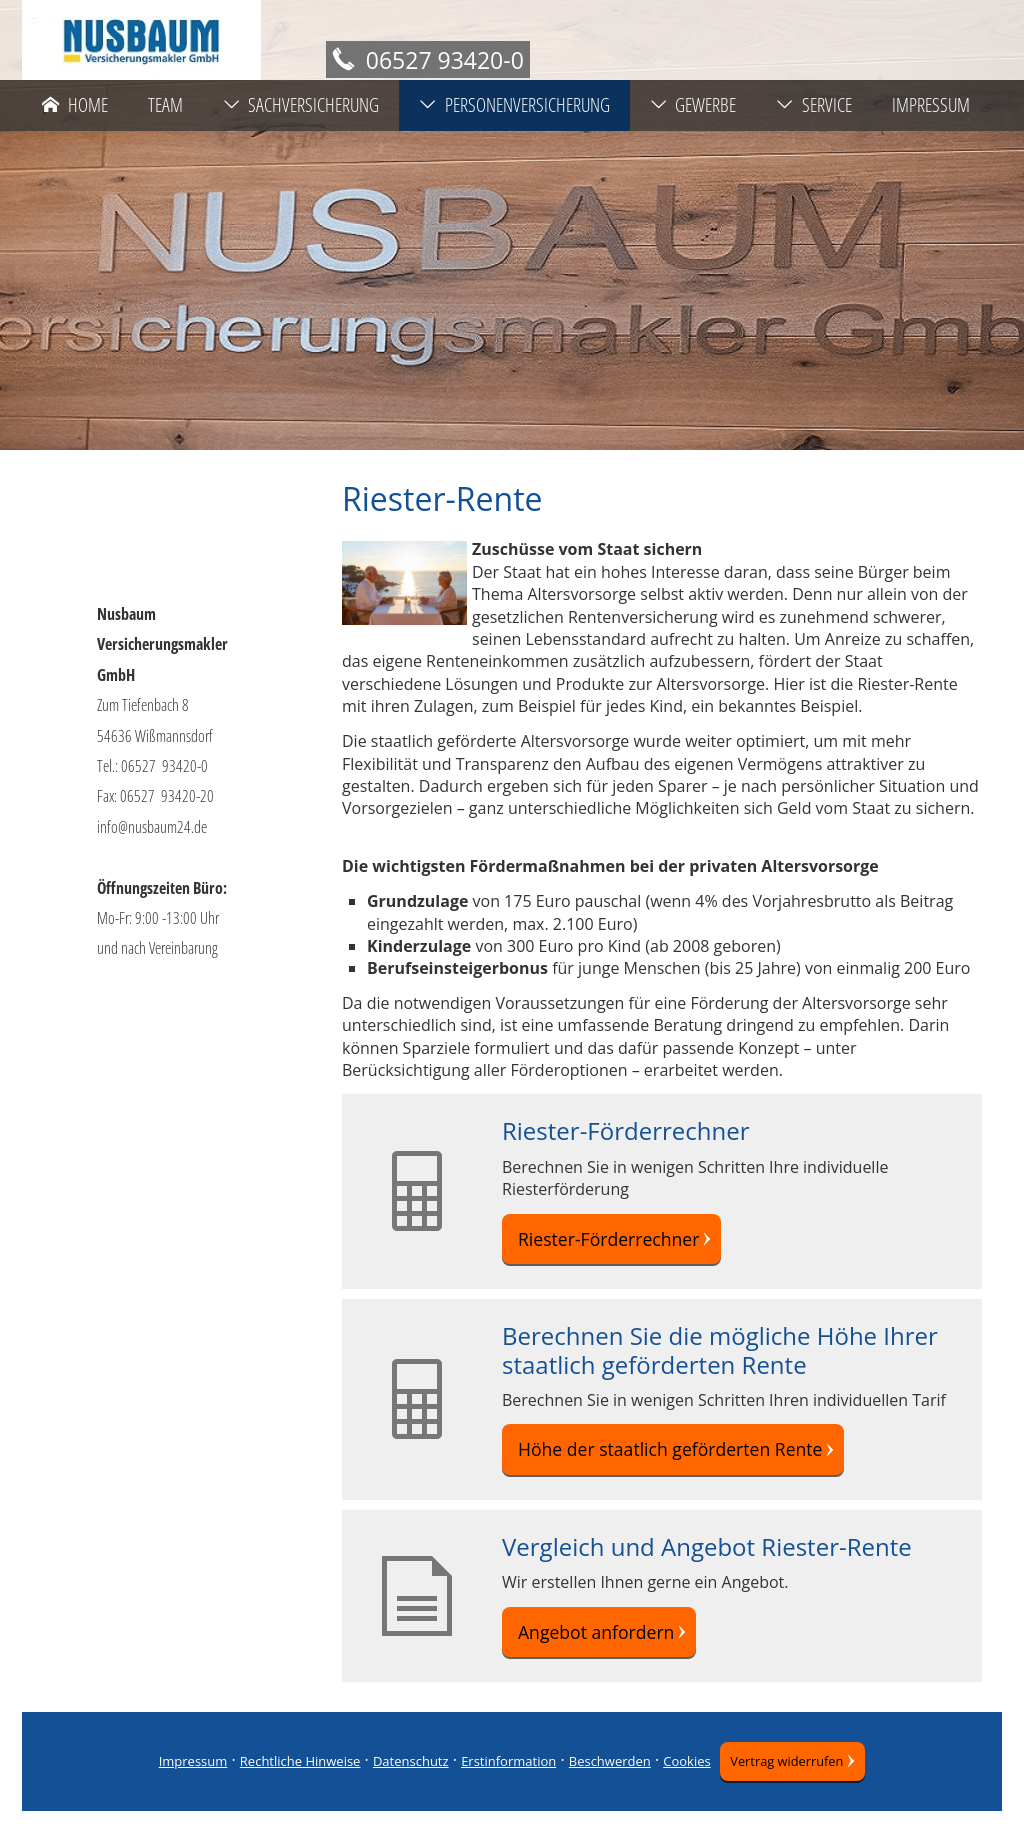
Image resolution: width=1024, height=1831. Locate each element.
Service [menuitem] (814, 105)
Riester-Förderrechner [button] (604, 1242)
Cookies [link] (679, 1781)
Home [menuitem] (75, 105)
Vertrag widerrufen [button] (786, 1781)
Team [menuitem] (165, 105)
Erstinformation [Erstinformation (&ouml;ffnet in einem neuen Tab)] (501, 1781)
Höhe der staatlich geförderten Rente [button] (660, 1459)
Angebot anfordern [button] (593, 1648)
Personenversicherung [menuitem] (514, 105)
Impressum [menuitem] (931, 105)
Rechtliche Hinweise (293, 1781)
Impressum (185, 1781)
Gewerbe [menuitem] (693, 105)
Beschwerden (603, 1781)
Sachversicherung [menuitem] (301, 105)
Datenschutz (404, 1781)
